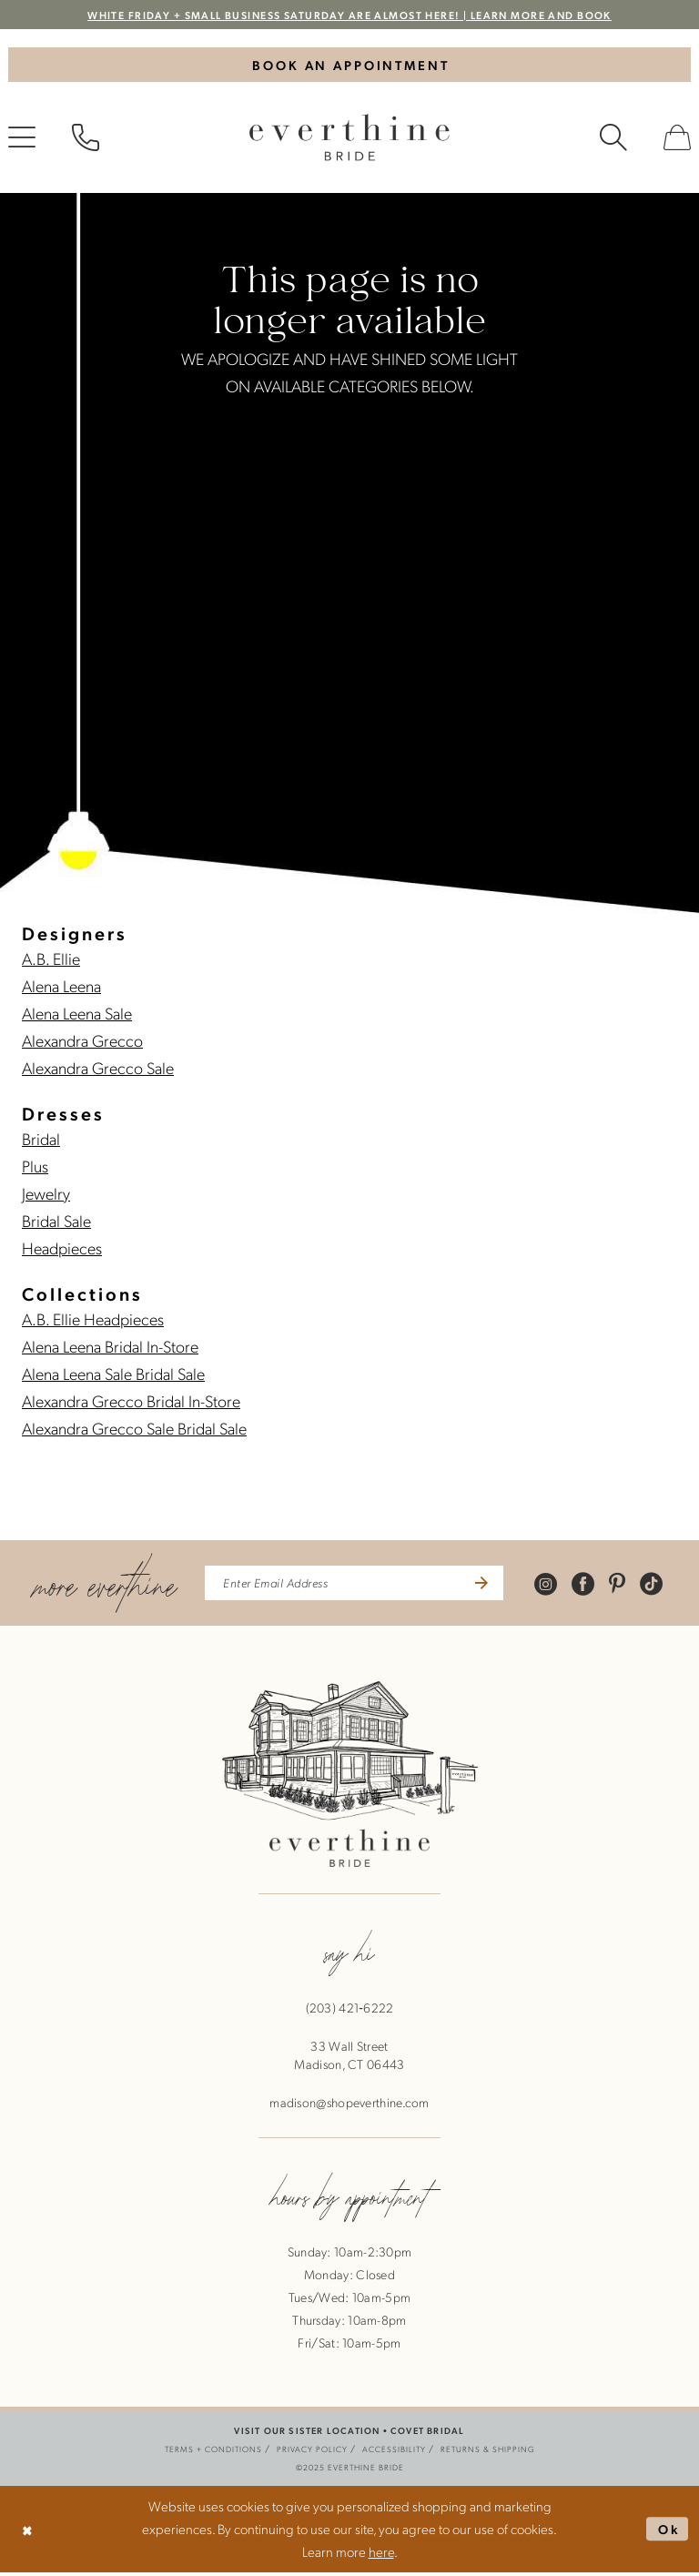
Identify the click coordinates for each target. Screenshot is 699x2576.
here (381, 2555)
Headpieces (62, 1250)
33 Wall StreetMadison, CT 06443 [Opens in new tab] (349, 2059)
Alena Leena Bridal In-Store (110, 1348)
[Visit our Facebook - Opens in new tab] (591, 1586)
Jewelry (46, 1195)
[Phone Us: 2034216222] (85, 140)
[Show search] (613, 140)
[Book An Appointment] (349, 66)
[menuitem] (85, 140)
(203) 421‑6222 (350, 2011)
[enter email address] (355, 1586)
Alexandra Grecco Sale (98, 1070)
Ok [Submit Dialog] (667, 2532)
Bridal (41, 1141)
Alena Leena (61, 988)
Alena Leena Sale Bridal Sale (113, 1375)
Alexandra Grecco (82, 1042)
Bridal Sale (56, 1222)
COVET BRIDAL (427, 2434)
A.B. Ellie (51, 960)
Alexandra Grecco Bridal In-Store (131, 1403)
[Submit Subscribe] (486, 1586)
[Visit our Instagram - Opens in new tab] (554, 1586)
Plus (35, 1168)
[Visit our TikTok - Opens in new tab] (659, 1586)
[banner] (349, 140)
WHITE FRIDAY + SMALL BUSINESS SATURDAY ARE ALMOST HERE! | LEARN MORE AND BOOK (350, 15)
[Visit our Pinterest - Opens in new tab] (625, 1586)
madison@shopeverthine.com (349, 2106)
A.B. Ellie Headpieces (93, 1321)
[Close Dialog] (28, 2533)
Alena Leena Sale (77, 1015)
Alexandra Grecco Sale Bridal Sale (134, 1430)
